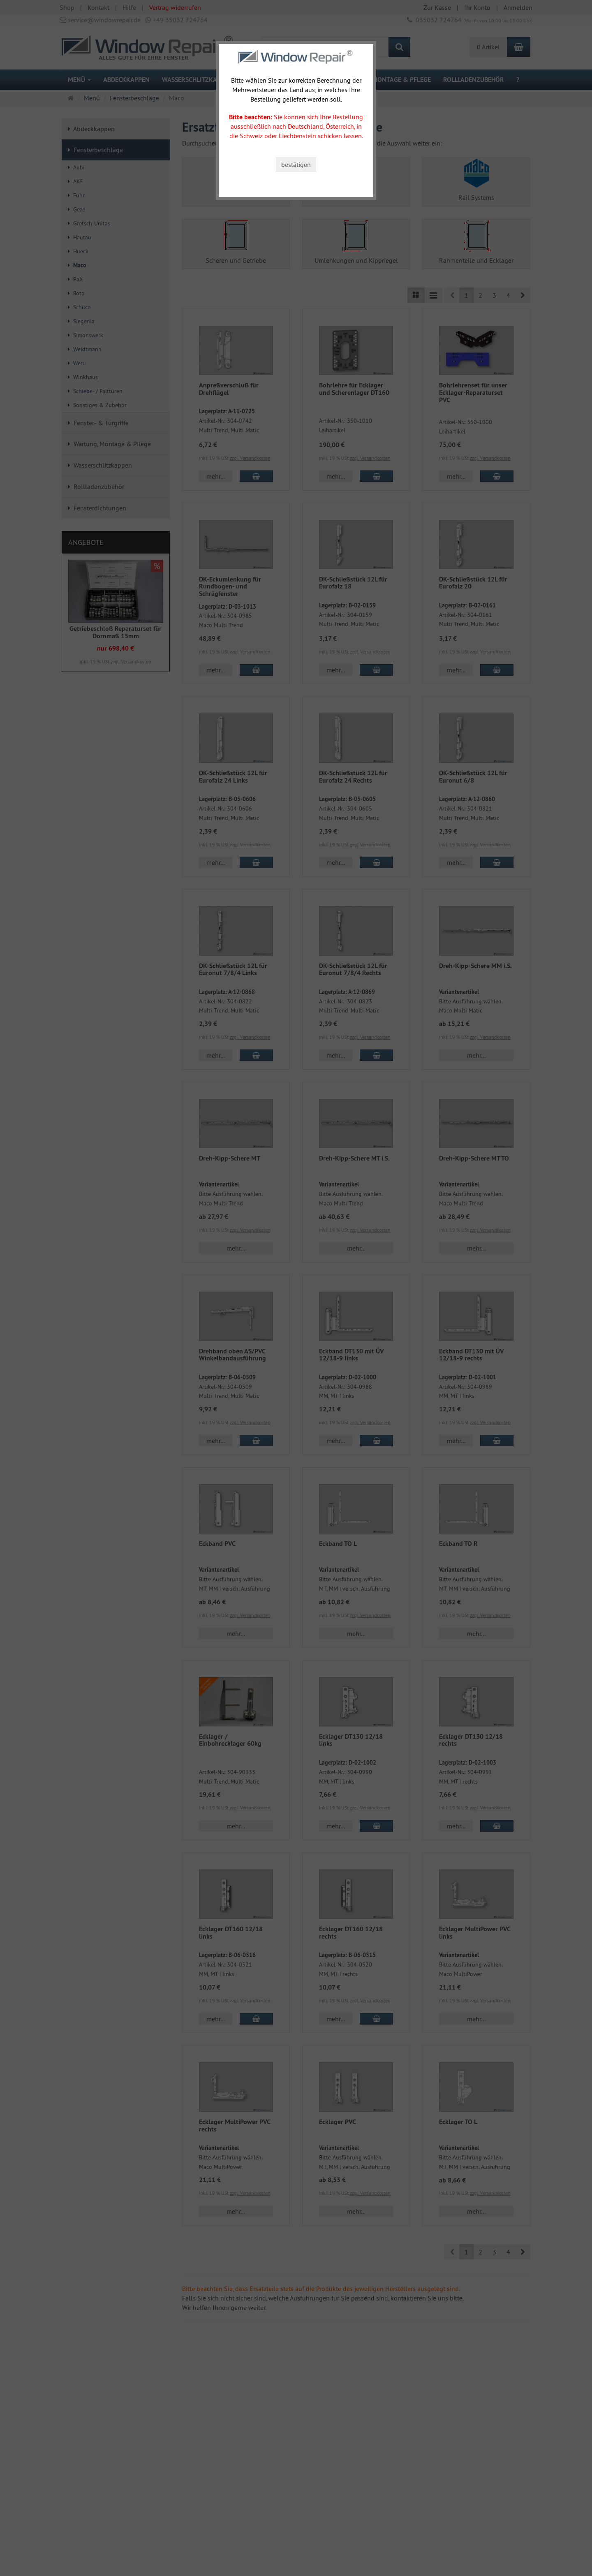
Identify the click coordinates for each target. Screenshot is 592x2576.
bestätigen (296, 164)
